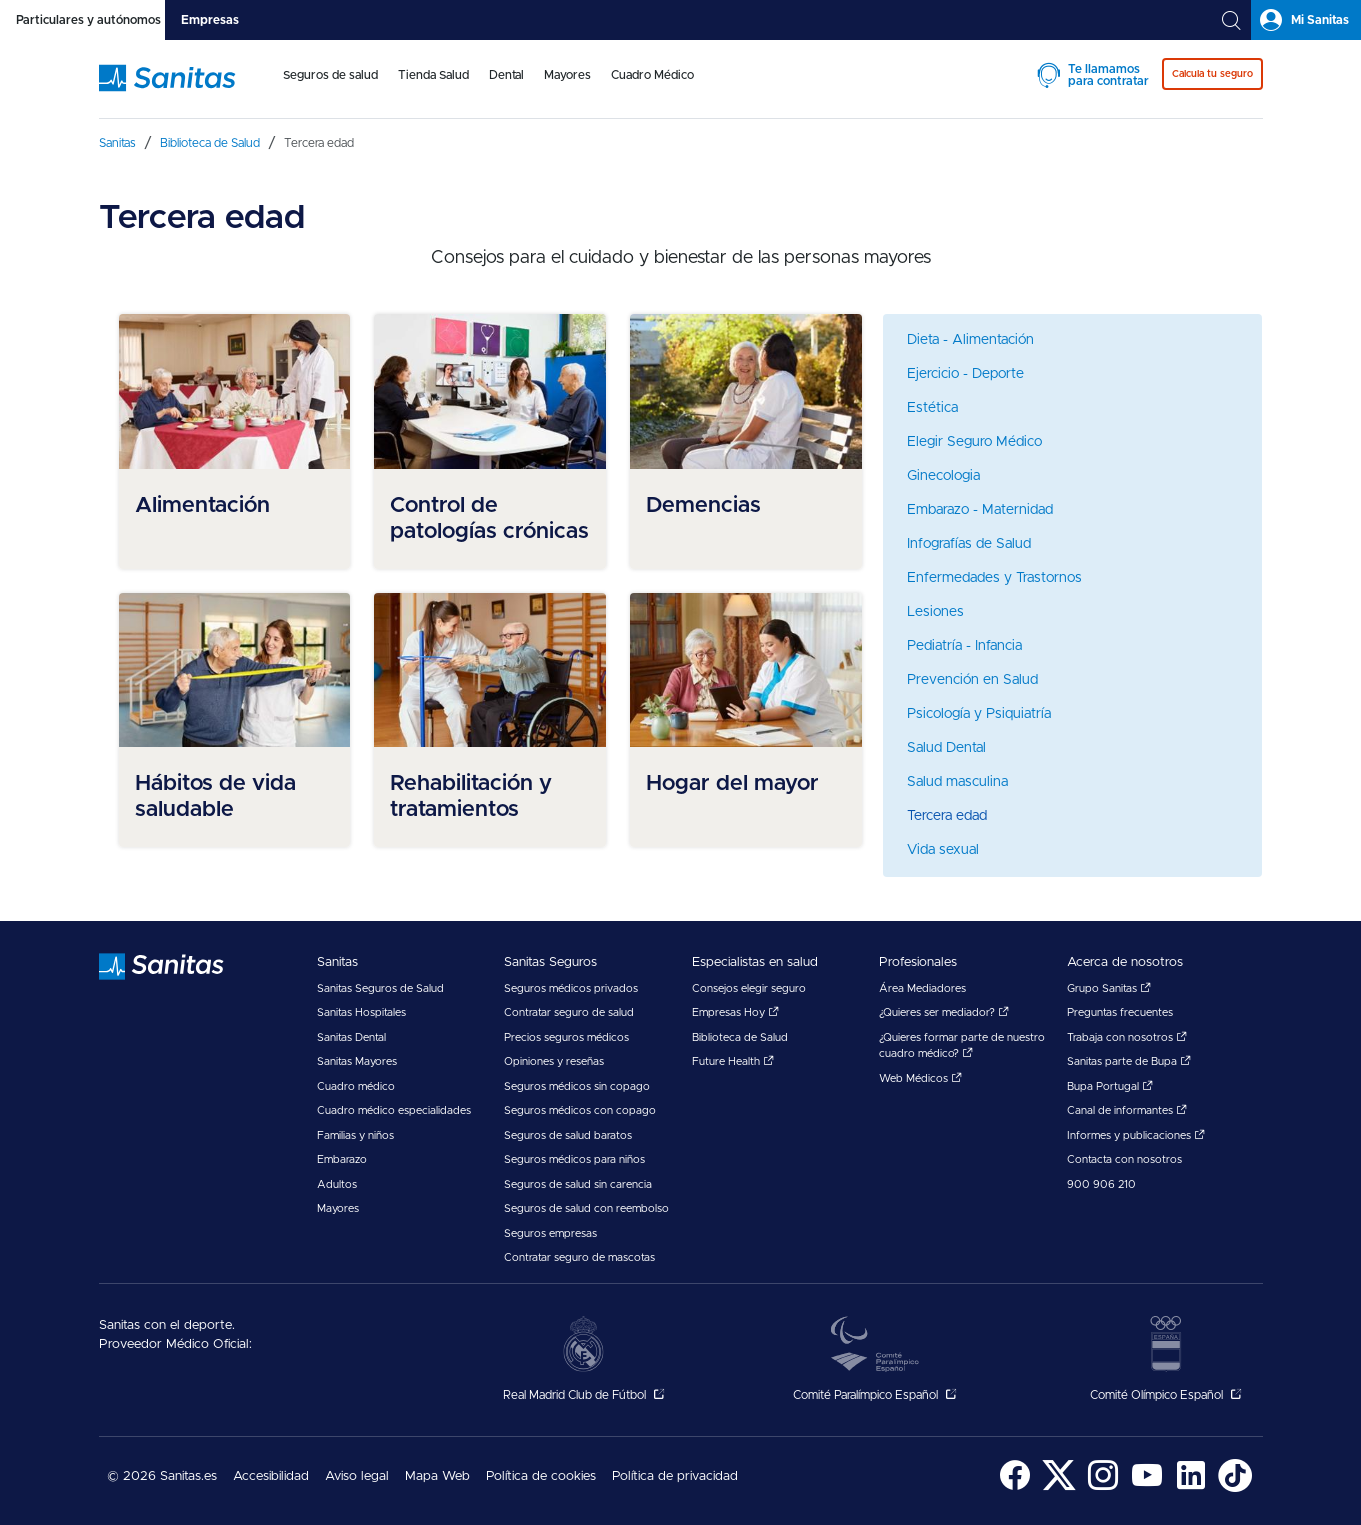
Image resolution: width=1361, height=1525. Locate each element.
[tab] (82, 20)
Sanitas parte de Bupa (1129, 1061)
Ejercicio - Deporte (965, 374)
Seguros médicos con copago (580, 1110)
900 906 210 (1101, 1184)
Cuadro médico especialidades (394, 1110)
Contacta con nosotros (1124, 1159)
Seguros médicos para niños (574, 1159)
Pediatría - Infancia (964, 646)
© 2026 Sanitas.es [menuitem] (162, 1476)
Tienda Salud (433, 75)
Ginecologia (943, 476)
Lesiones (935, 612)
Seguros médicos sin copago (577, 1086)
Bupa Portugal (1110, 1086)
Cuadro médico (356, 1086)
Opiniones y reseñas (554, 1061)
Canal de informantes (1127, 1110)
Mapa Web (437, 1476)
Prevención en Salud (972, 680)
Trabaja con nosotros (1127, 1037)
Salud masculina (957, 782)
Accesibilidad (271, 1476)
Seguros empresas (550, 1233)
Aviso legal (357, 1476)
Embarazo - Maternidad (980, 510)
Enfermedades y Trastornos (994, 578)
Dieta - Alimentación (970, 340)
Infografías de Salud (969, 544)
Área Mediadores (922, 988)
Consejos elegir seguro (749, 988)
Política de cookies (541, 1476)
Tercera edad (947, 816)
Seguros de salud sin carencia (578, 1184)
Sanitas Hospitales (361, 1012)
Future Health (733, 1061)
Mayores (567, 75)
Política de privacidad (675, 1476)
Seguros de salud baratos (568, 1135)
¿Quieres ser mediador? (944, 1012)
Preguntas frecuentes (1120, 1012)
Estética (932, 408)
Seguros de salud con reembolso (586, 1208)
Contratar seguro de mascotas (579, 1257)
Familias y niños (355, 1135)
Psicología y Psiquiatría (979, 714)
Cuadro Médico (652, 75)
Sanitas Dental (351, 1037)
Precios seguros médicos (566, 1037)
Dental (506, 75)
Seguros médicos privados (571, 988)
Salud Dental (946, 748)
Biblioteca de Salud (740, 1037)
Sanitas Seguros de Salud (380, 988)
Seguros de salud (330, 75)
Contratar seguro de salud (569, 1012)
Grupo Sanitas (1109, 988)
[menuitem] (330, 88)
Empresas (210, 20)
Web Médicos (920, 1078)
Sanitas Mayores (357, 1061)
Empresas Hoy (735, 1012)
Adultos (337, 1184)
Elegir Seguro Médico (974, 442)
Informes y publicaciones (1136, 1135)
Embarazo (342, 1159)
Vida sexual (943, 850)
